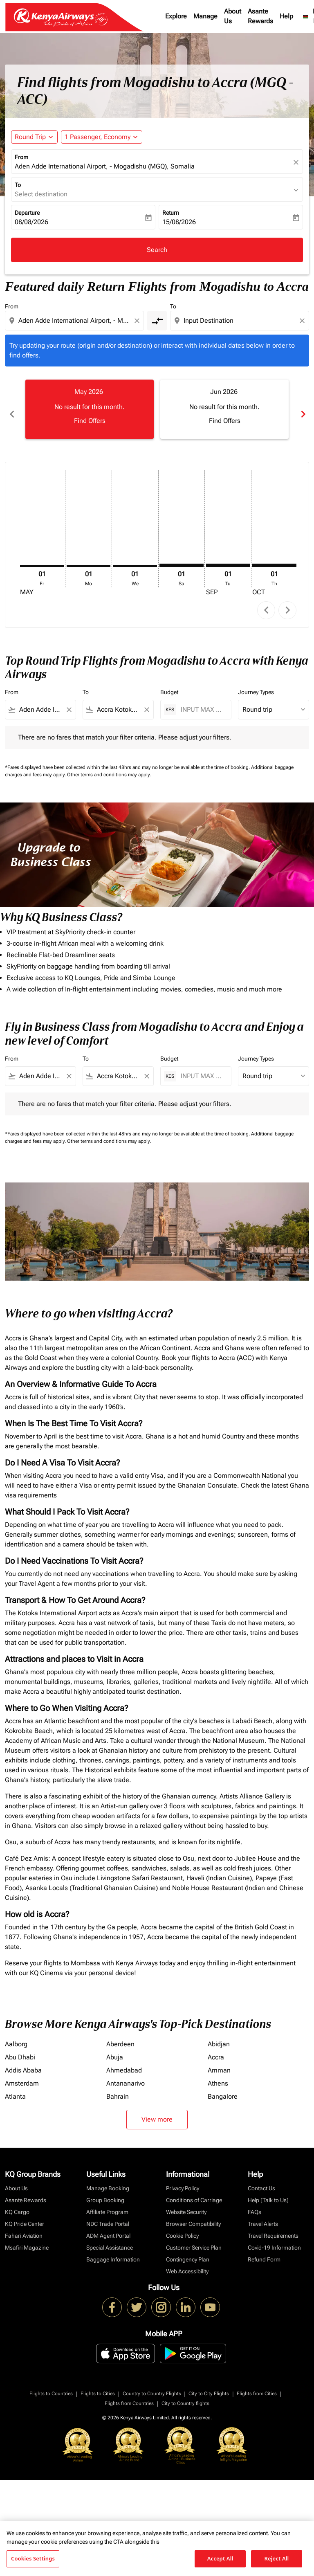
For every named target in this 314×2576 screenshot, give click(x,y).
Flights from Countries (129, 2394)
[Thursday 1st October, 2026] (274, 555)
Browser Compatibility (193, 2215)
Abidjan (219, 2035)
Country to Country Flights (152, 2384)
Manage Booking (107, 2179)
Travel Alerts (263, 2215)
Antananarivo (125, 2074)
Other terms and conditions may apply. (109, 766)
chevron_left (266, 601)
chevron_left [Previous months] (11, 409)
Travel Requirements (273, 2226)
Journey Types (256, 683)
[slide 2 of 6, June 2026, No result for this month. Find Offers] (224, 409)
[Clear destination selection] (303, 320)
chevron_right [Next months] (302, 409)
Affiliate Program (107, 2203)
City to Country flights (185, 2394)
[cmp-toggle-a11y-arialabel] (157, 320)
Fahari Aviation (24, 2226)
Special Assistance (109, 2238)
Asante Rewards (260, 16)
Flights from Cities (257, 2384)
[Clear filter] (69, 700)
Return (170, 212)
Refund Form (264, 2250)
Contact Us (261, 2179)
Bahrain (117, 2087)
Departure (27, 212)
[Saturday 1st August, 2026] (181, 555)
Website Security (186, 2203)
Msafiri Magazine (27, 2238)
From (21, 157)
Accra (216, 2048)
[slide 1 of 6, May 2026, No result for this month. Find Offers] (89, 409)
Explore (176, 16)
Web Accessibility (187, 2262)
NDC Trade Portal (107, 2215)
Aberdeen (120, 2035)
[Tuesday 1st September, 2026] (228, 555)
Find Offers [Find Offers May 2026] (89, 421)
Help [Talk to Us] (268, 2191)
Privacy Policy (182, 2179)
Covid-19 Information (274, 2238)
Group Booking (105, 2191)
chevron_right (287, 601)
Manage (205, 16)
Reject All (277, 2558)
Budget (169, 683)
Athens (218, 2074)
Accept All (220, 2558)
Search (157, 250)
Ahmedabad (124, 2061)
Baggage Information (113, 2250)
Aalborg (16, 2035)
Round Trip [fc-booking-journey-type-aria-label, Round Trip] (30, 137)
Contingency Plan (187, 2250)
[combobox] (75, 321)
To (18, 185)
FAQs (254, 2203)
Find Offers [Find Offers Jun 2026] (224, 421)
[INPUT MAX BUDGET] (201, 700)
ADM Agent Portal (108, 2226)
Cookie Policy (182, 2226)
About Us (232, 16)
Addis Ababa (23, 2061)
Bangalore (223, 2087)
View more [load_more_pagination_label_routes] (157, 2110)
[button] (101, 137)
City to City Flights (208, 2384)
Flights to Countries (51, 2384)
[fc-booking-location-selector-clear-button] (297, 162)
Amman (219, 2061)
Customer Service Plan (194, 2238)
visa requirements (31, 1486)
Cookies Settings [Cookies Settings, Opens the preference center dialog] (33, 2558)
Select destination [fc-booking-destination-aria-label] (41, 194)
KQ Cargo (17, 2203)
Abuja (114, 2048)
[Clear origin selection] (138, 320)
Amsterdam (22, 2074)
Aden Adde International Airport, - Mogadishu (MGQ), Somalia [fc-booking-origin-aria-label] (105, 166)
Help (286, 16)
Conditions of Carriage (194, 2191)
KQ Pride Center (24, 2215)
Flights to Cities (98, 2384)
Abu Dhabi (20, 2048)
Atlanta (15, 2087)
